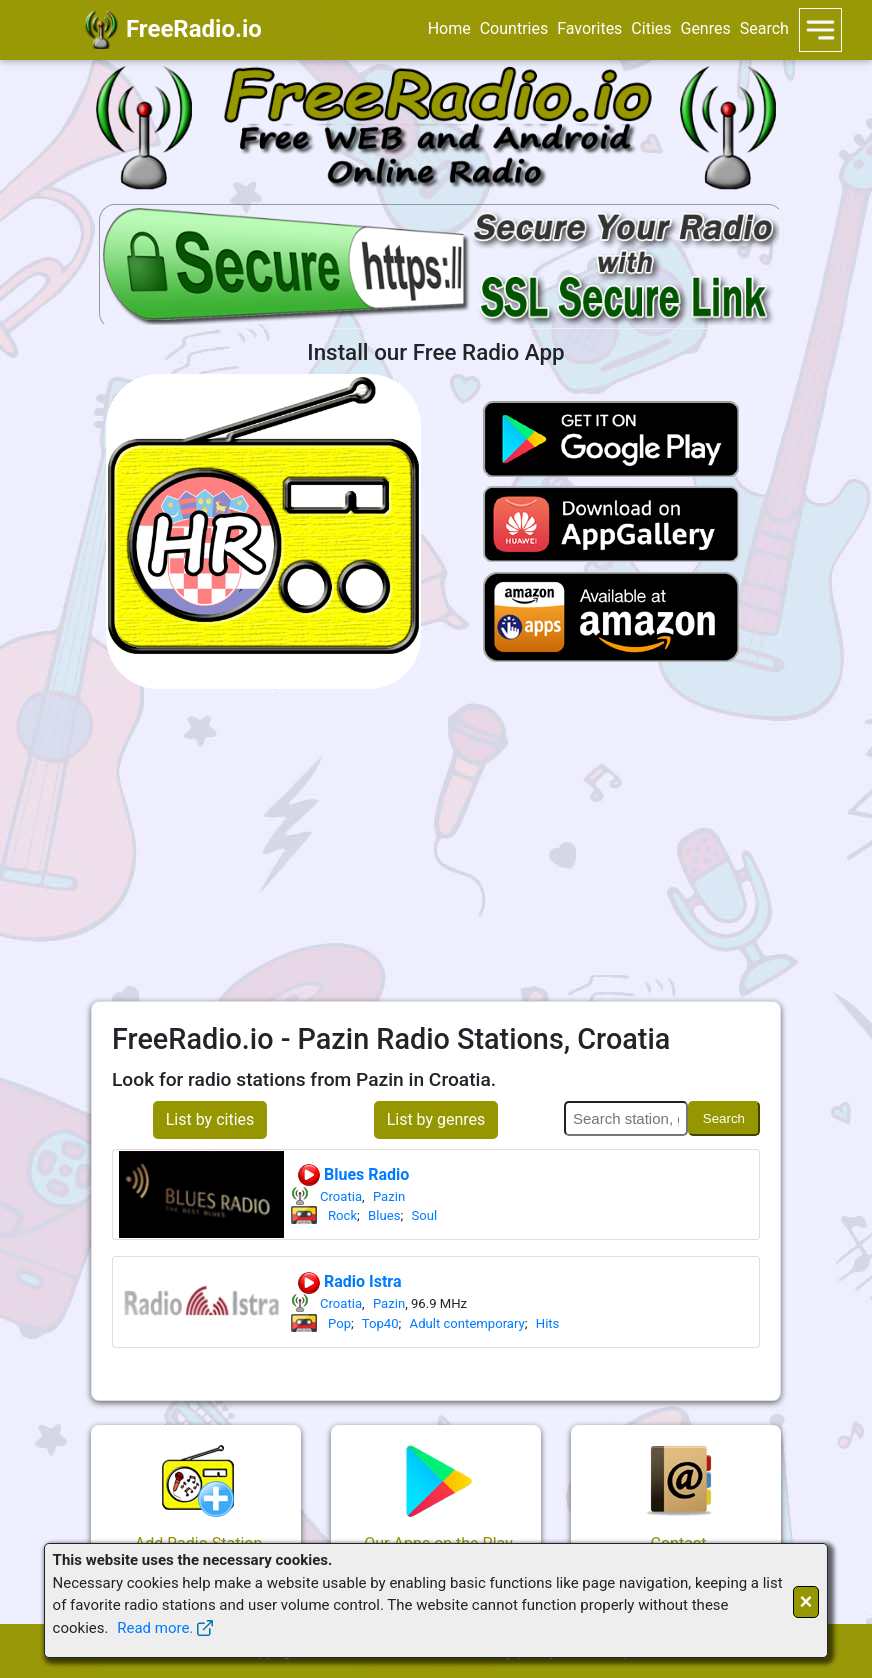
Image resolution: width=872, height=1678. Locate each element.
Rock (342, 1215)
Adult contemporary (467, 1323)
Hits (548, 1323)
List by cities (210, 1119)
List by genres (436, 1119)
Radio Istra (349, 1283)
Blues (384, 1215)
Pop (339, 1323)
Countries (514, 28)
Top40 (380, 1323)
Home (449, 28)
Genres (705, 28)
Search (764, 28)
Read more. (155, 1628)
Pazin (389, 1196)
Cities (651, 28)
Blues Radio (352, 1175)
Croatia (341, 1196)
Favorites (589, 28)
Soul (424, 1215)
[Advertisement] (436, 845)
